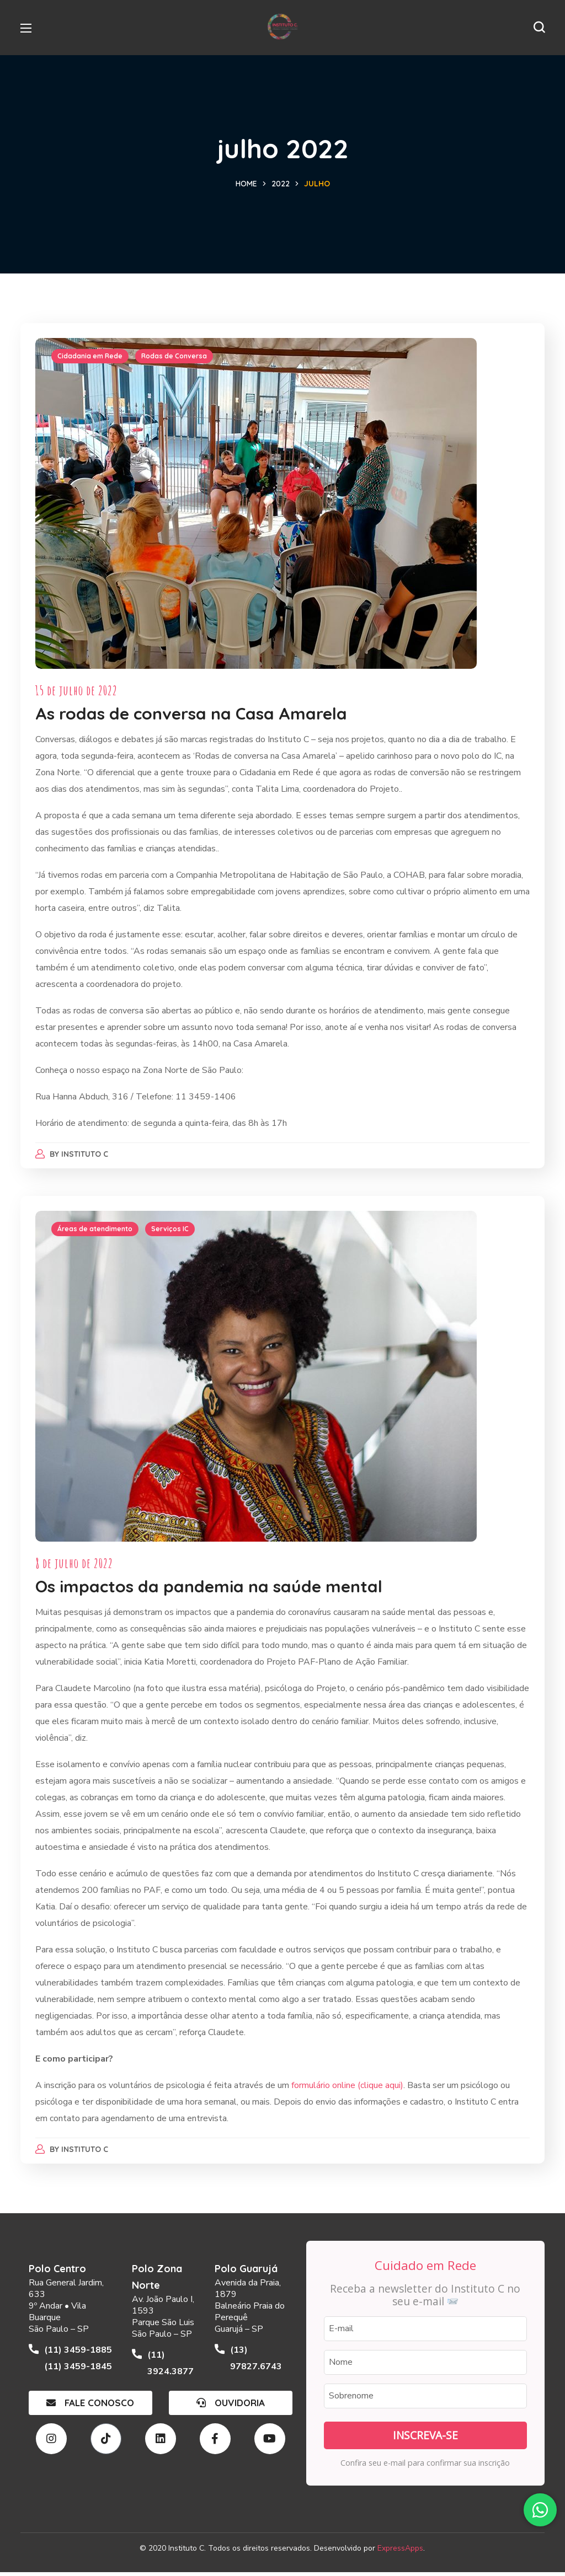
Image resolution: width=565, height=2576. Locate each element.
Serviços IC (171, 1232)
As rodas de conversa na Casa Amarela (193, 715)
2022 (280, 184)
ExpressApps (400, 2551)
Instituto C (86, 1156)
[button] (539, 27)
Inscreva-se (425, 2439)
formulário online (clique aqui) (348, 2089)
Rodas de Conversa (176, 357)
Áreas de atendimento (96, 1232)
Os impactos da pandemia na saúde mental (210, 1590)
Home (246, 184)
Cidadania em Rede (91, 357)
